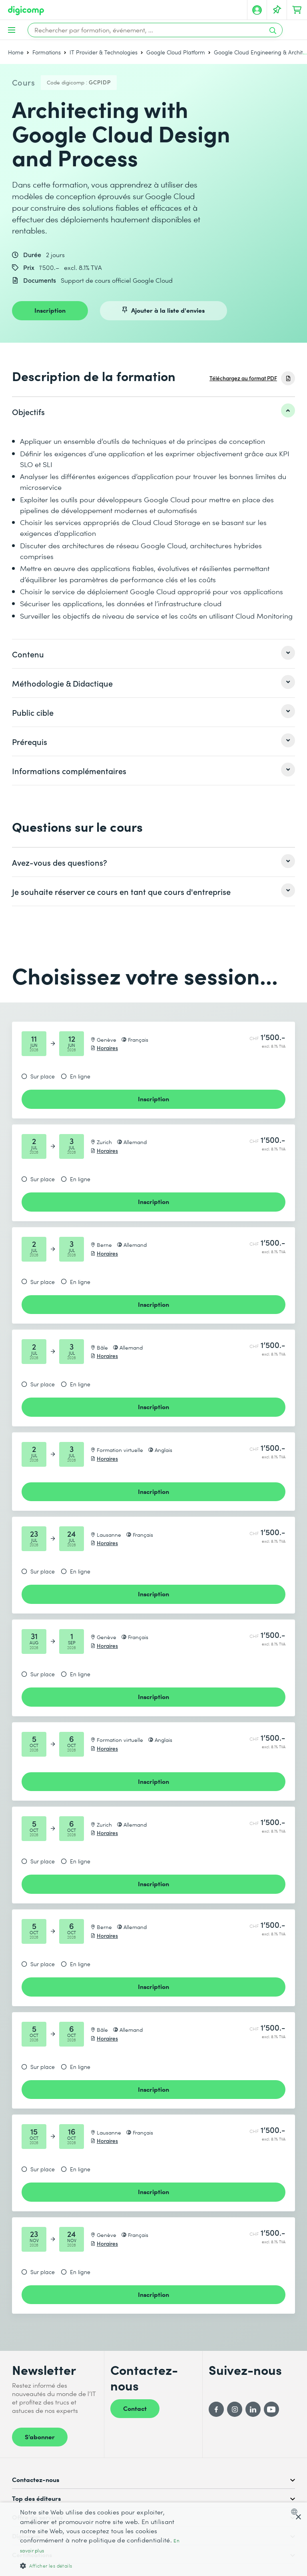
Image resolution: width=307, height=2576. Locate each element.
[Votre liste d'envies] (277, 10)
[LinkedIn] (253, 2409)
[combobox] (296, 2511)
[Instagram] (234, 2409)
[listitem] (153, 411)
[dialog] (153, 2539)
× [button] (298, 2517)
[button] (105, 2565)
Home (16, 52)
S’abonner (40, 2436)
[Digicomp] (26, 10)
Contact (135, 2408)
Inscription (50, 310)
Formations (46, 52)
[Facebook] (216, 2409)
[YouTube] (271, 2409)
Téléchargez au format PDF (243, 378)
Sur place (42, 1076)
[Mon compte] (257, 10)
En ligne (80, 1076)
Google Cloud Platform (175, 52)
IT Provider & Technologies (104, 52)
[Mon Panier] (297, 10)
